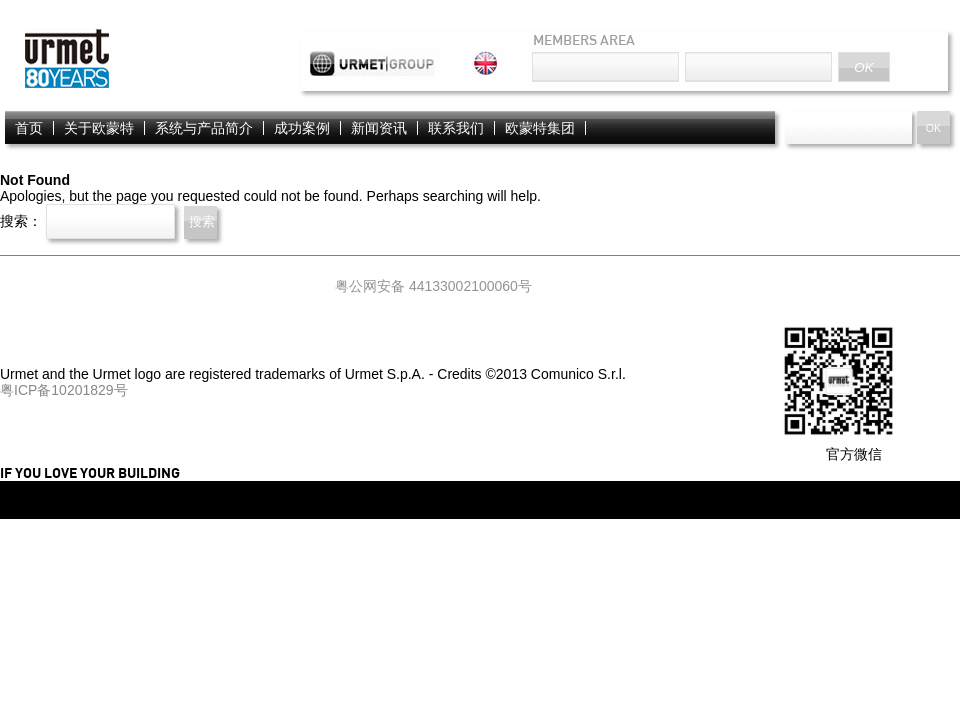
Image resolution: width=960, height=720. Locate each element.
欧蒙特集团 (540, 128)
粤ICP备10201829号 (64, 390)
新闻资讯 (379, 128)
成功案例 (302, 128)
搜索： (21, 221)
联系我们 (456, 128)
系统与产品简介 (204, 128)
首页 (29, 128)
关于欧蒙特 (99, 128)
